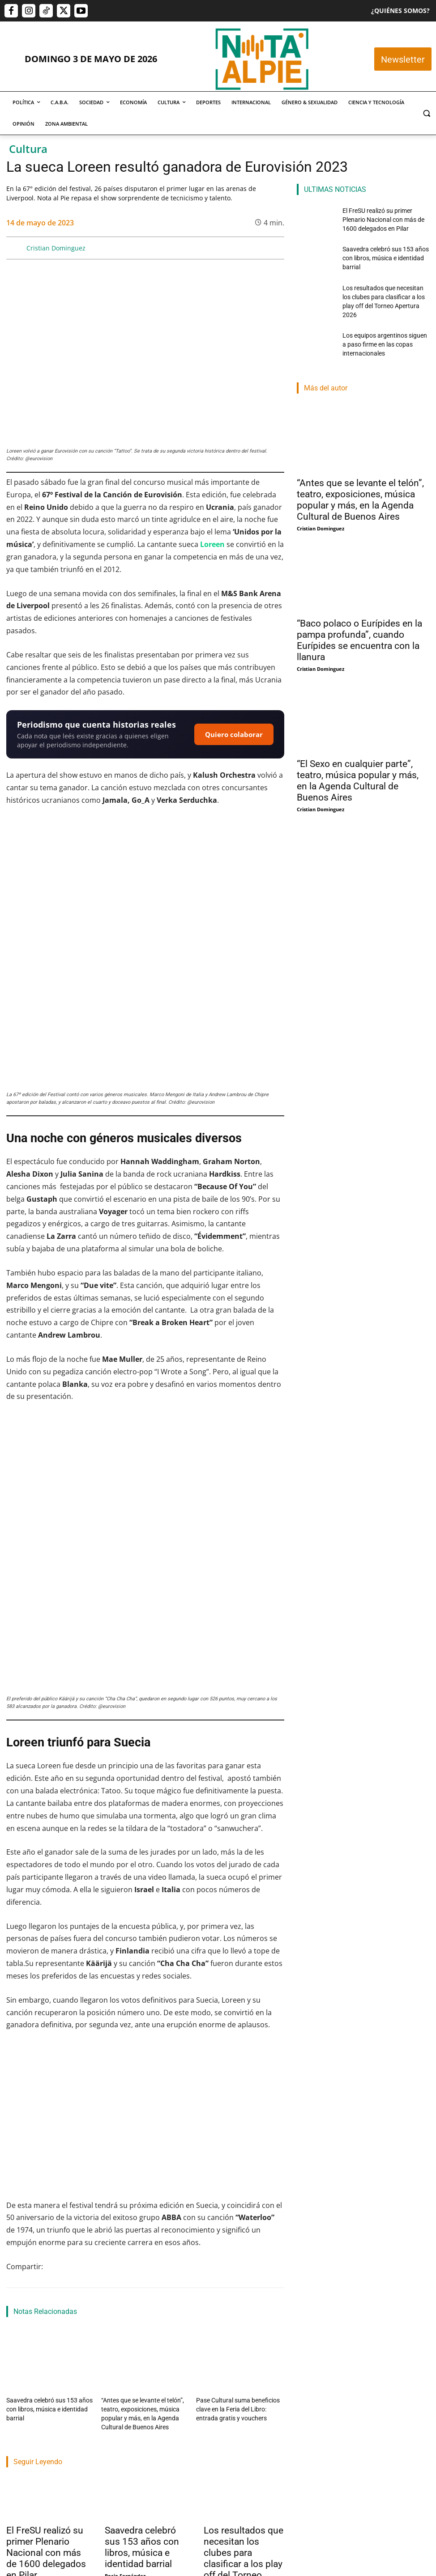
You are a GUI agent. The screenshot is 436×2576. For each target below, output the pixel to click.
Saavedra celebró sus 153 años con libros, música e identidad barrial (142, 2420)
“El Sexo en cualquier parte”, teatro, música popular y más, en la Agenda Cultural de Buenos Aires (358, 764)
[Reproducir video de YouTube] (145, 1999)
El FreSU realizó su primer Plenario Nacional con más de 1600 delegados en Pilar (46, 2425)
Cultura (28, 149)
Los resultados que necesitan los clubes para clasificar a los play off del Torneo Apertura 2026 (243, 2431)
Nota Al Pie (20, 2459)
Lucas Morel (218, 2470)
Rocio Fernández (125, 2448)
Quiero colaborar (234, 734)
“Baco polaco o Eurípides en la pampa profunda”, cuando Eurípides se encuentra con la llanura (359, 624)
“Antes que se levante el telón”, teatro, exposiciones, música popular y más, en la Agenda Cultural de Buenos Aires (360, 483)
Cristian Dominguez (55, 248)
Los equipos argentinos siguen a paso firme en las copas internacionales (381, 328)
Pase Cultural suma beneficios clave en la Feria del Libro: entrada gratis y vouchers (240, 2285)
